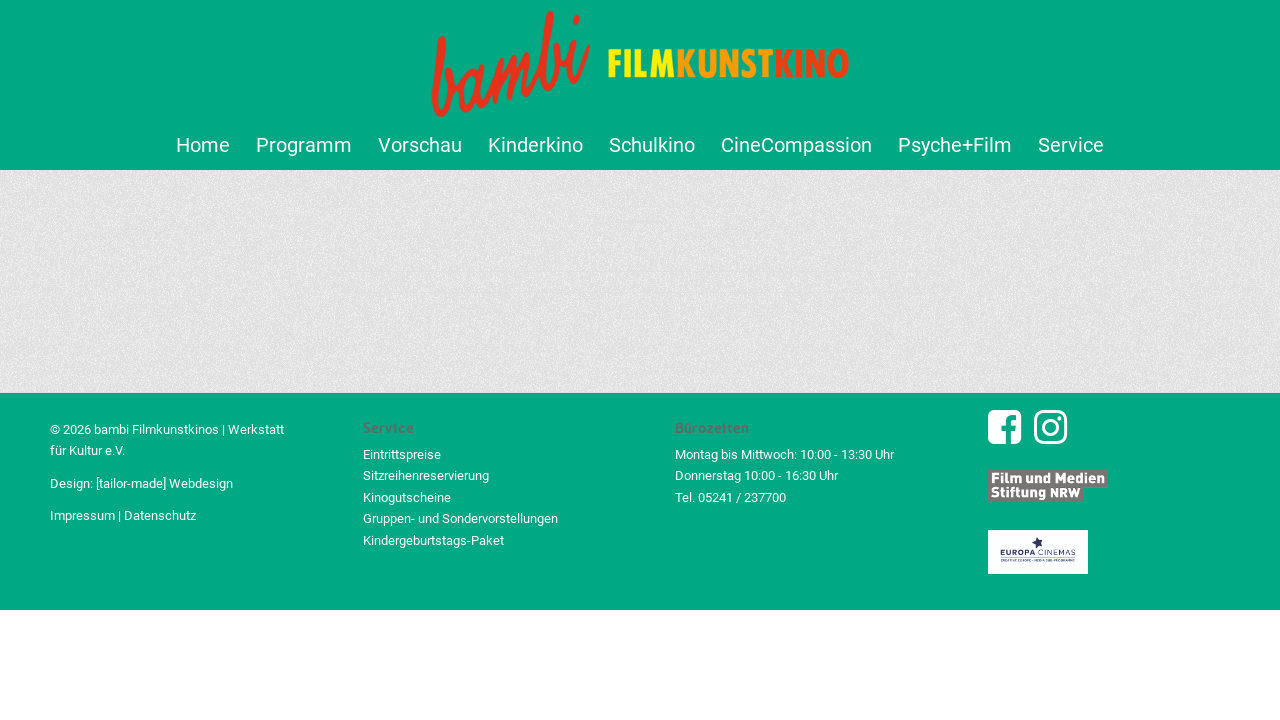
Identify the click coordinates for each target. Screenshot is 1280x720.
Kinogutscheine (407, 497)
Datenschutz (160, 515)
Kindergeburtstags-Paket (433, 540)
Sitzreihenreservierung (426, 475)
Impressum (82, 515)
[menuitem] (203, 145)
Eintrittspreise (402, 454)
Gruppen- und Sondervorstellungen (460, 518)
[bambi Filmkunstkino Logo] (640, 60)
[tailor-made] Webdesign (164, 483)
